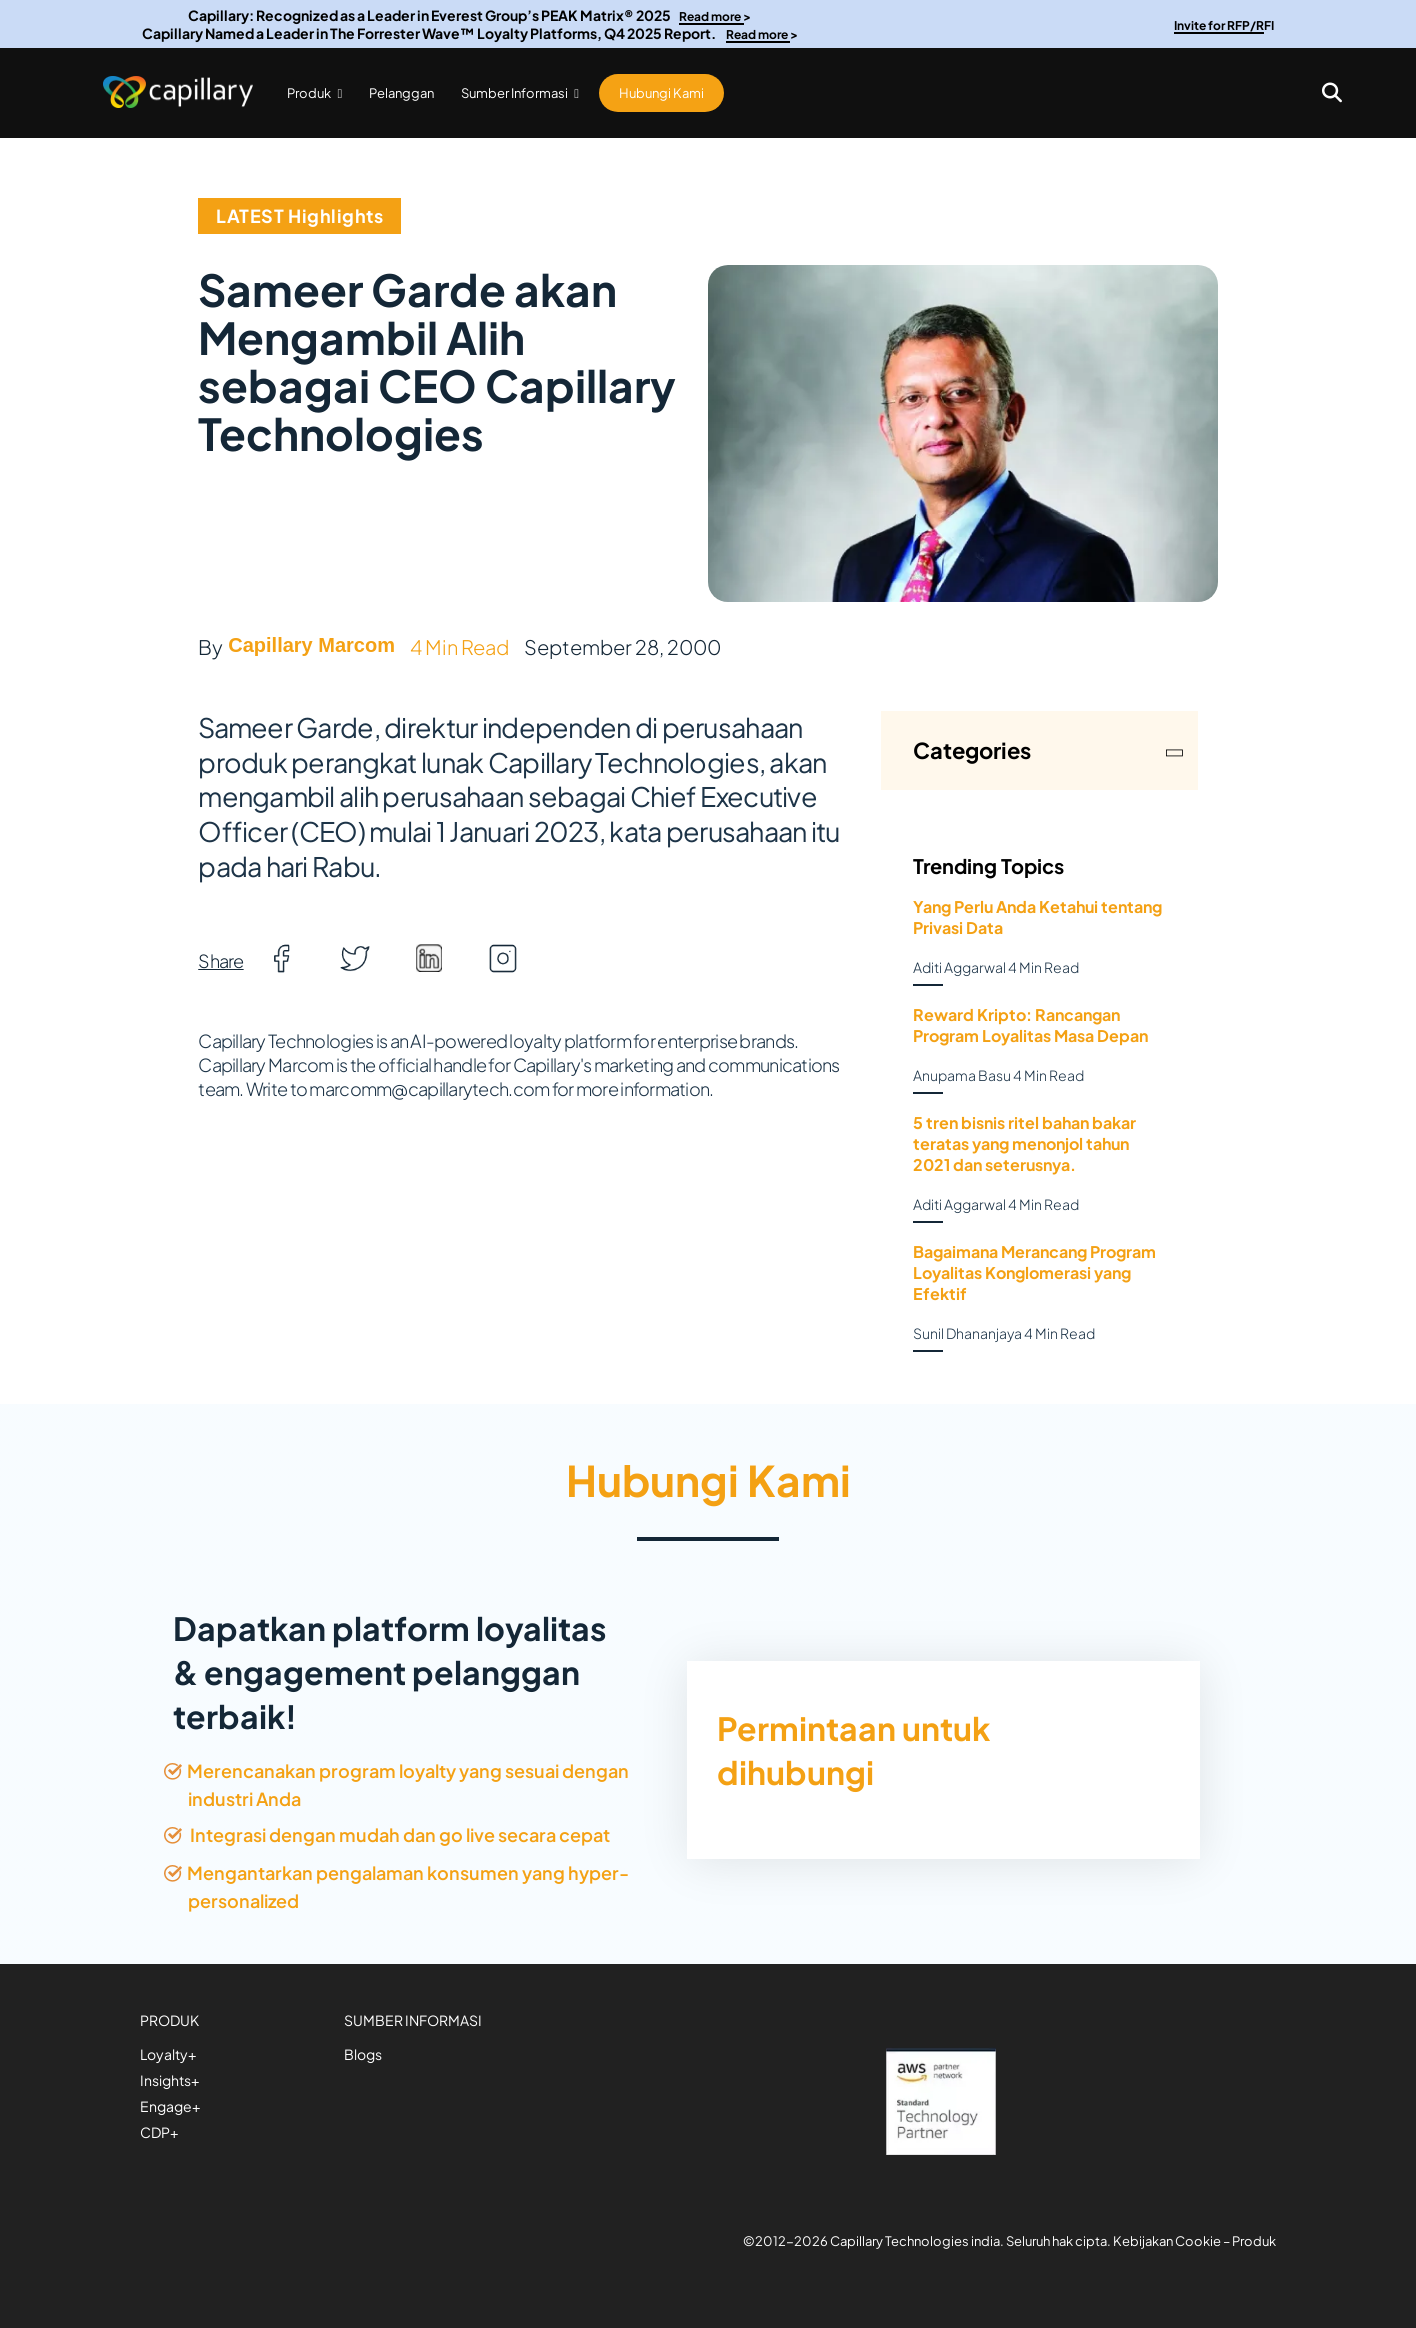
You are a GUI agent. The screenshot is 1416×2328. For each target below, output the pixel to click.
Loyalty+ (168, 2054)
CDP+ (159, 2132)
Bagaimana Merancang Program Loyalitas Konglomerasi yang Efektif (1034, 1272)
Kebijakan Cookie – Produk (1194, 2241)
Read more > (715, 16)
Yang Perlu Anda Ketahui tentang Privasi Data (1037, 917)
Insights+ (169, 2080)
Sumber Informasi (520, 93)
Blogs (363, 2054)
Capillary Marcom (311, 645)
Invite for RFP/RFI (1224, 25)
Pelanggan (401, 93)
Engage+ (170, 2106)
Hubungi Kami (661, 93)
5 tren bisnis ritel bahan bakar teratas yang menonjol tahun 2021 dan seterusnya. (1024, 1143)
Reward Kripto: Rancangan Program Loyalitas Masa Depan (1030, 1025)
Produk (314, 93)
